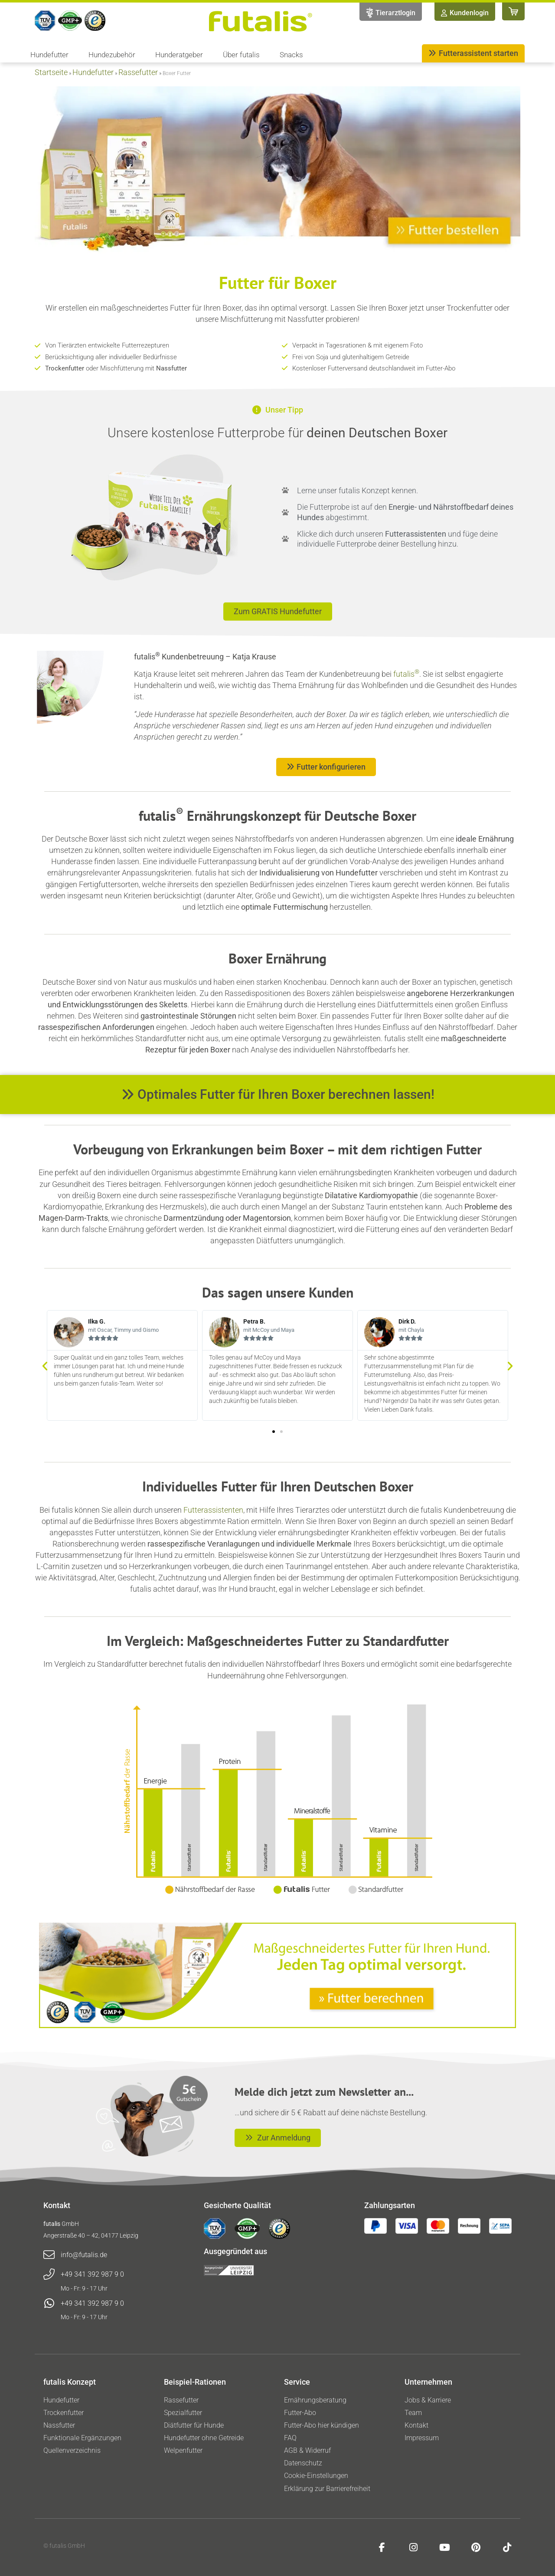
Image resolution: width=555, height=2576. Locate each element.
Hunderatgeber (181, 54)
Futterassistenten (213, 1509)
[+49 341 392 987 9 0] (49, 2274)
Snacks (291, 54)
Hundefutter (51, 54)
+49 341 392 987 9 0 (92, 2274)
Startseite (51, 72)
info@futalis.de (84, 2255)
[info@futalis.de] (49, 2255)
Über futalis (243, 54)
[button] (45, 1365)
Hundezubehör (114, 54)
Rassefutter (138, 72)
